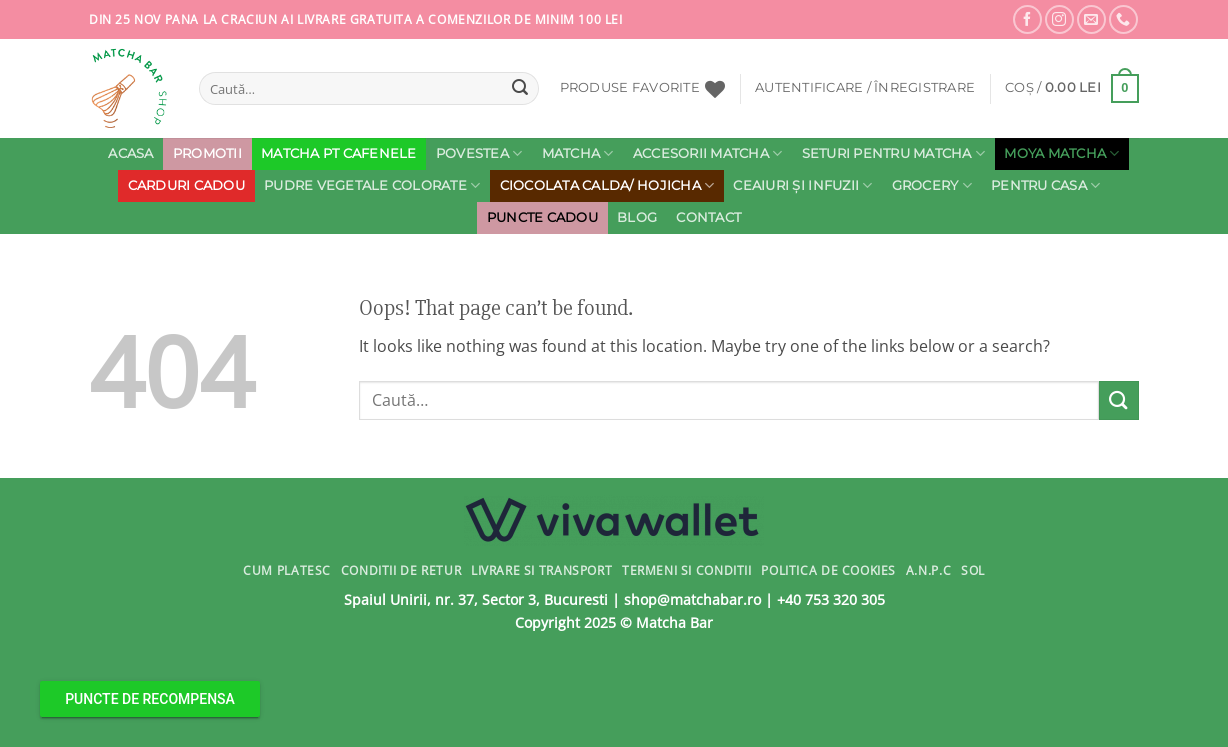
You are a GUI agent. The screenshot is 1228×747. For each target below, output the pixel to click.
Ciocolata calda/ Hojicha (607, 185)
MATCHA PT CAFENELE (339, 153)
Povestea (479, 153)
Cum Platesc (287, 570)
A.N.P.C (928, 570)
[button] (865, 88)
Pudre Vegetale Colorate (372, 185)
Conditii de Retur (401, 570)
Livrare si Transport (541, 570)
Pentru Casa (1045, 185)
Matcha (578, 153)
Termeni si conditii (687, 570)
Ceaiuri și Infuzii (802, 185)
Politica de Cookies (828, 570)
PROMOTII (207, 153)
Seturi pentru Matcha (894, 153)
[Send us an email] (1091, 19)
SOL (973, 570)
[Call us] (1123, 19)
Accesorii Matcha (708, 153)
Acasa (130, 153)
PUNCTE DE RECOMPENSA (150, 699)
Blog (637, 217)
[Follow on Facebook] (1027, 19)
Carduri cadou (186, 185)
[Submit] (520, 89)
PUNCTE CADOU (542, 217)
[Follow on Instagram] (1059, 19)
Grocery (932, 185)
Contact (708, 217)
